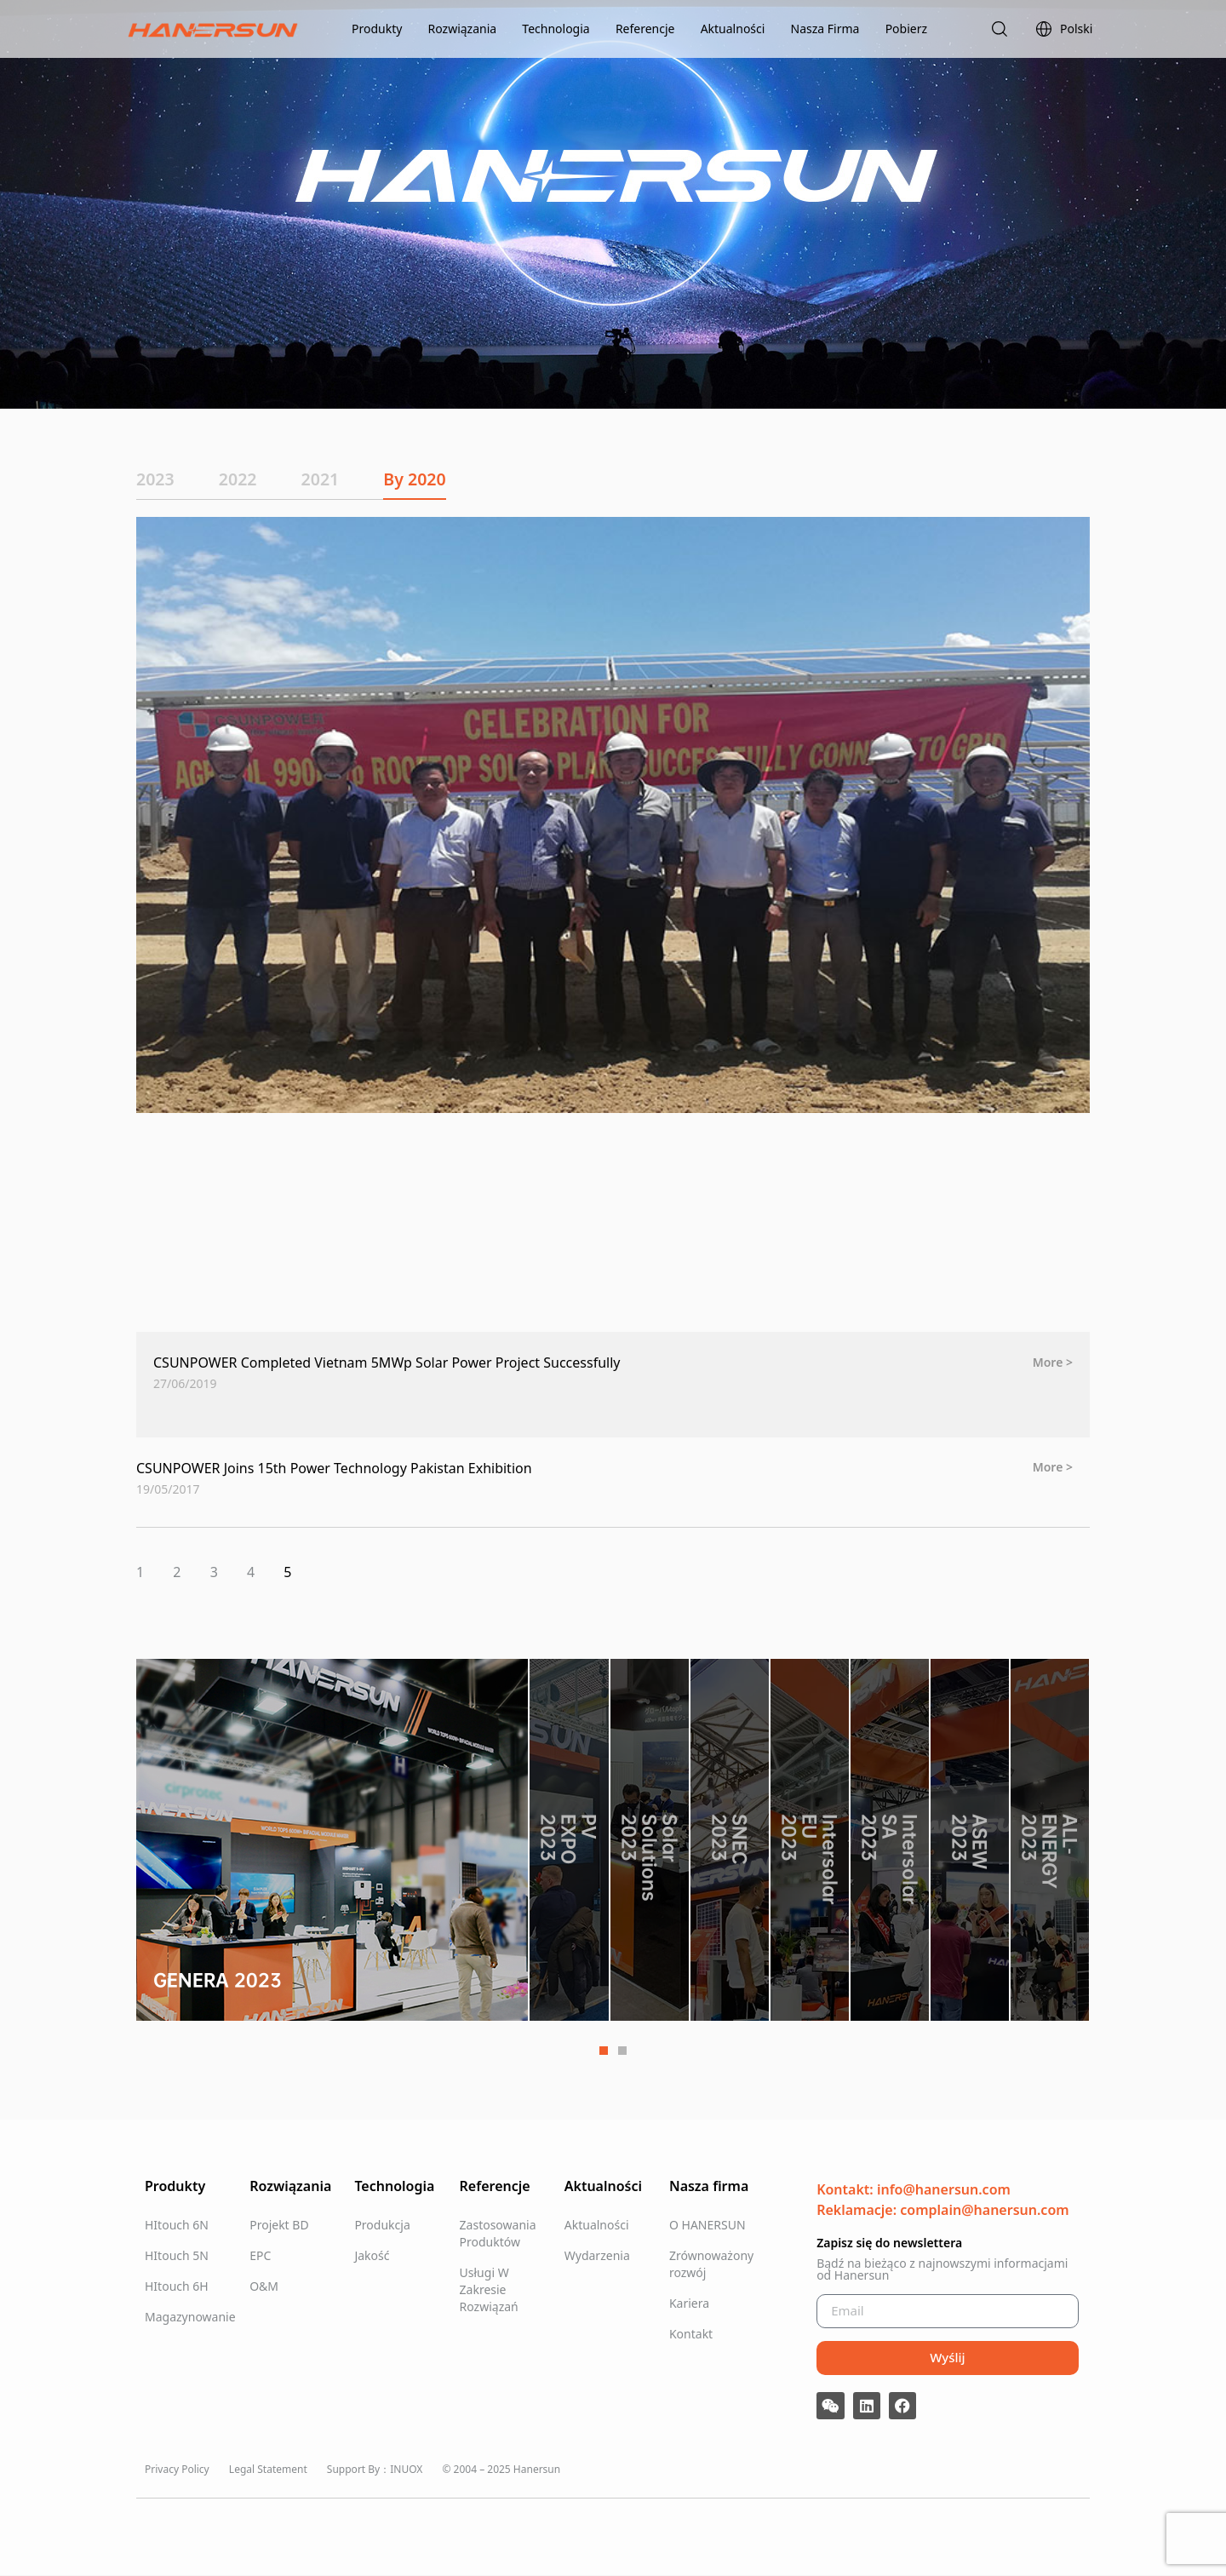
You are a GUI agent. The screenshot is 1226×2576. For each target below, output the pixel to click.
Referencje (645, 28)
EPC (260, 2255)
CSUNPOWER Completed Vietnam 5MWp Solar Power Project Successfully (386, 1363)
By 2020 (438, 479)
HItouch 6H (177, 2286)
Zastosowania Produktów (498, 2233)
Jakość (371, 2255)
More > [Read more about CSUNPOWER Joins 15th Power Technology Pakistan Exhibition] (1053, 1467)
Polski (1064, 28)
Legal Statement (268, 2469)
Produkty (377, 28)
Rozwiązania (462, 28)
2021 (336, 479)
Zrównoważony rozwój (711, 2264)
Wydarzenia (597, 2255)
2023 (155, 479)
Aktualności (733, 28)
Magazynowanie (188, 2317)
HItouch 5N (177, 2255)
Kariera (689, 2303)
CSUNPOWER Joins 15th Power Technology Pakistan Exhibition (334, 1469)
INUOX (406, 2469)
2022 (246, 479)
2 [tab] (622, 2051)
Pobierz (906, 28)
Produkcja (382, 2225)
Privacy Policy (177, 2469)
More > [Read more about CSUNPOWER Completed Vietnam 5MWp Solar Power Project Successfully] (1053, 1363)
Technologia (555, 28)
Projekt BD (278, 2225)
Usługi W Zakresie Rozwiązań (489, 2289)
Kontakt (691, 2334)
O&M (263, 2286)
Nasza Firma (825, 28)
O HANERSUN (707, 2225)
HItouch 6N (177, 2225)
